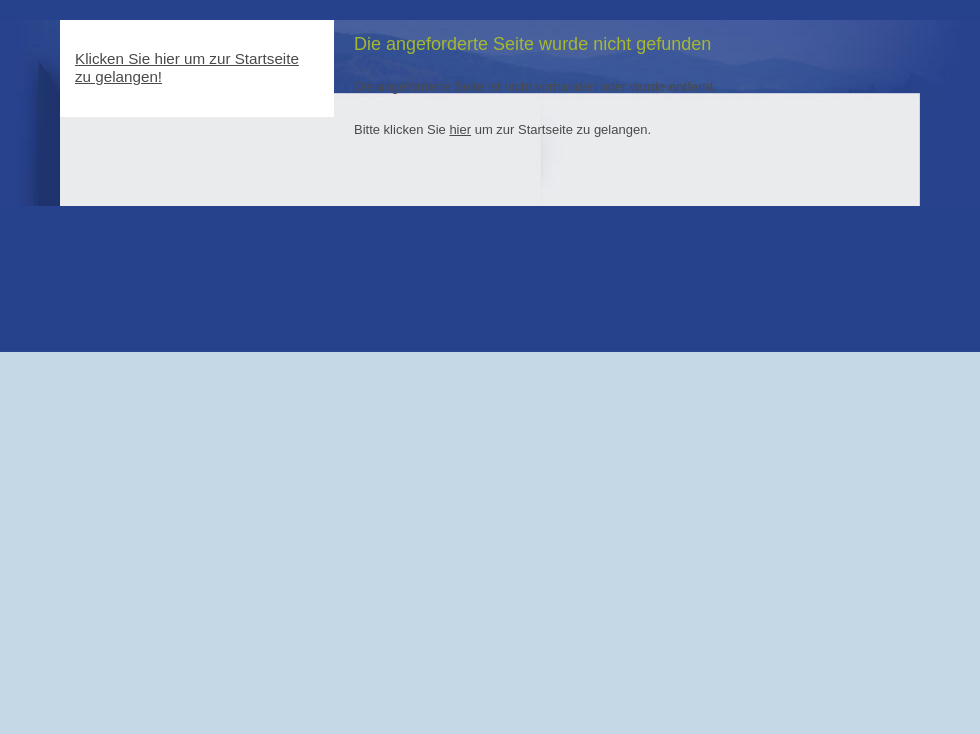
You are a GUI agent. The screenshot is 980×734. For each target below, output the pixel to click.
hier (460, 129)
